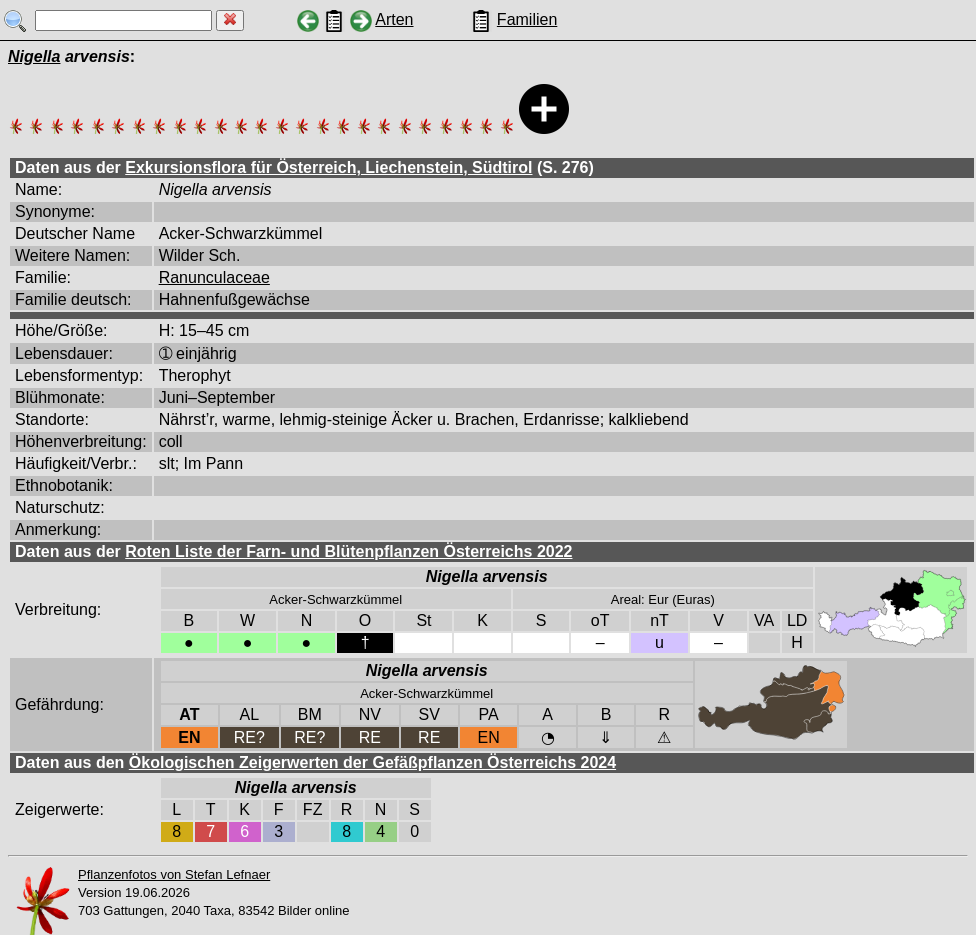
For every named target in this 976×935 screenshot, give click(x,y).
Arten (394, 19)
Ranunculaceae (214, 277)
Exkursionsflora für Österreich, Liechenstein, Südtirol (328, 167)
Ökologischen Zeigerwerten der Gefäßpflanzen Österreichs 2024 (372, 762)
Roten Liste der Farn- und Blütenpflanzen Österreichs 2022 (348, 551)
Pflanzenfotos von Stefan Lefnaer (174, 874)
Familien (527, 19)
